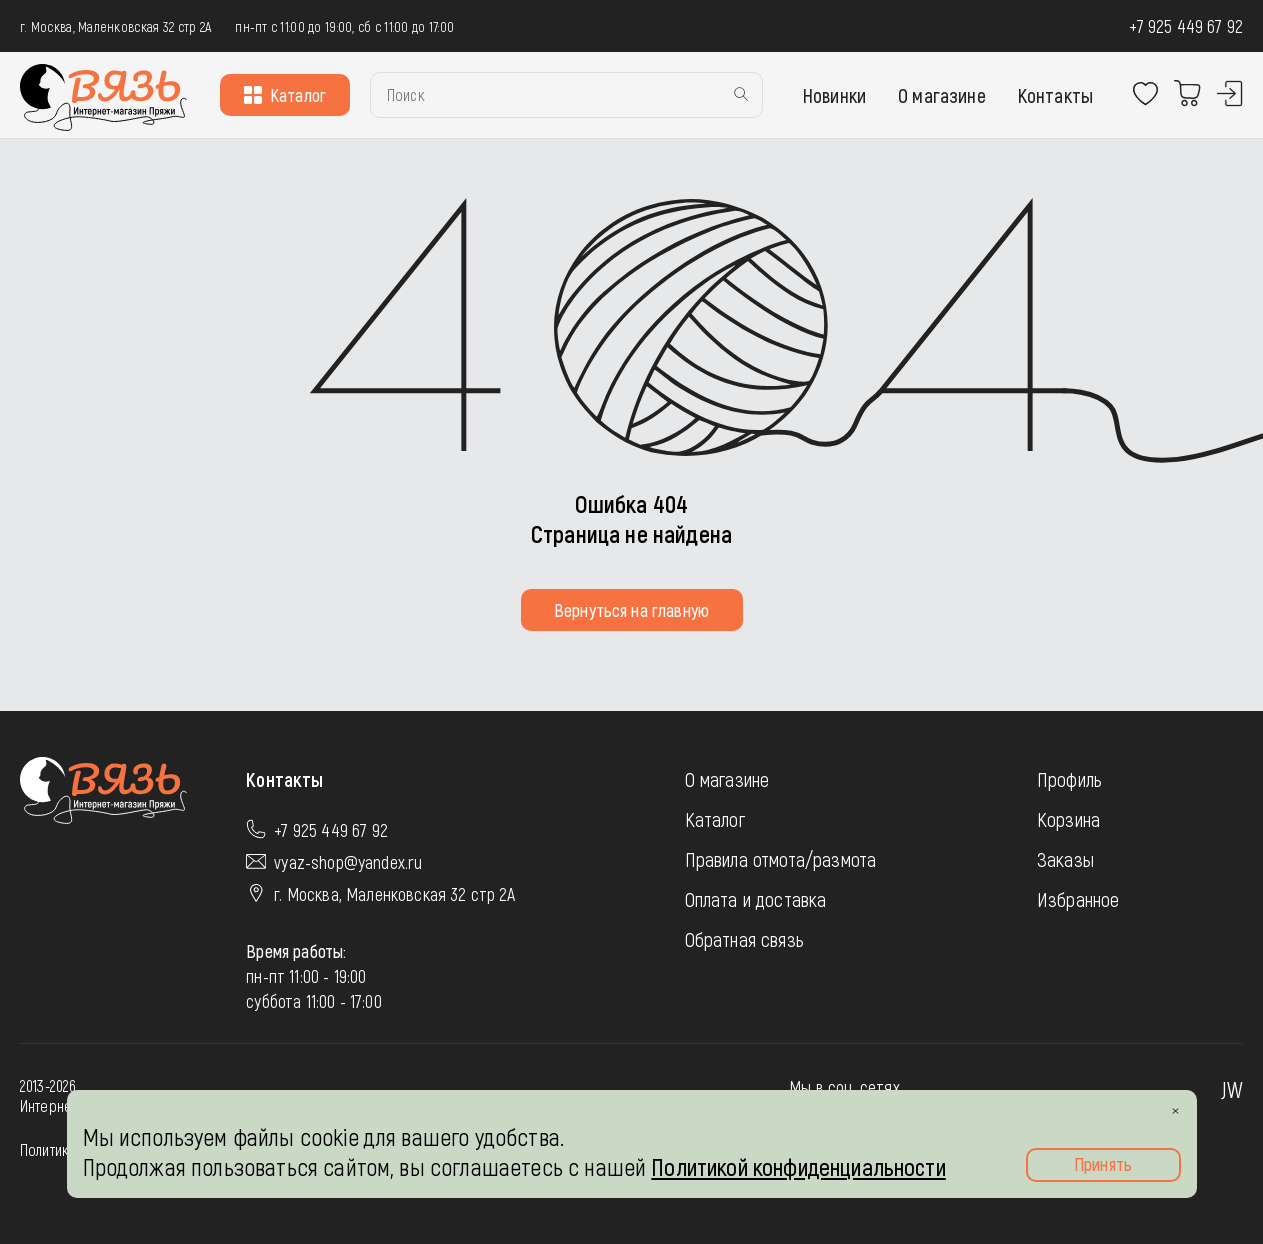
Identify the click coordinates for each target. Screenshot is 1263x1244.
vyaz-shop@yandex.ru (348, 862)
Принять (1103, 1164)
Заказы (1065, 859)
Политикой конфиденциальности (798, 1166)
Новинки (834, 95)
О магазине (942, 95)
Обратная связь (744, 939)
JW (1232, 1089)
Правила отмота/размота (781, 859)
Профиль (1069, 779)
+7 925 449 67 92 (1186, 26)
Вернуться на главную (631, 610)
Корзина (1068, 819)
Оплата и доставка (756, 899)
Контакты (1055, 95)
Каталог (285, 95)
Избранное (1078, 899)
